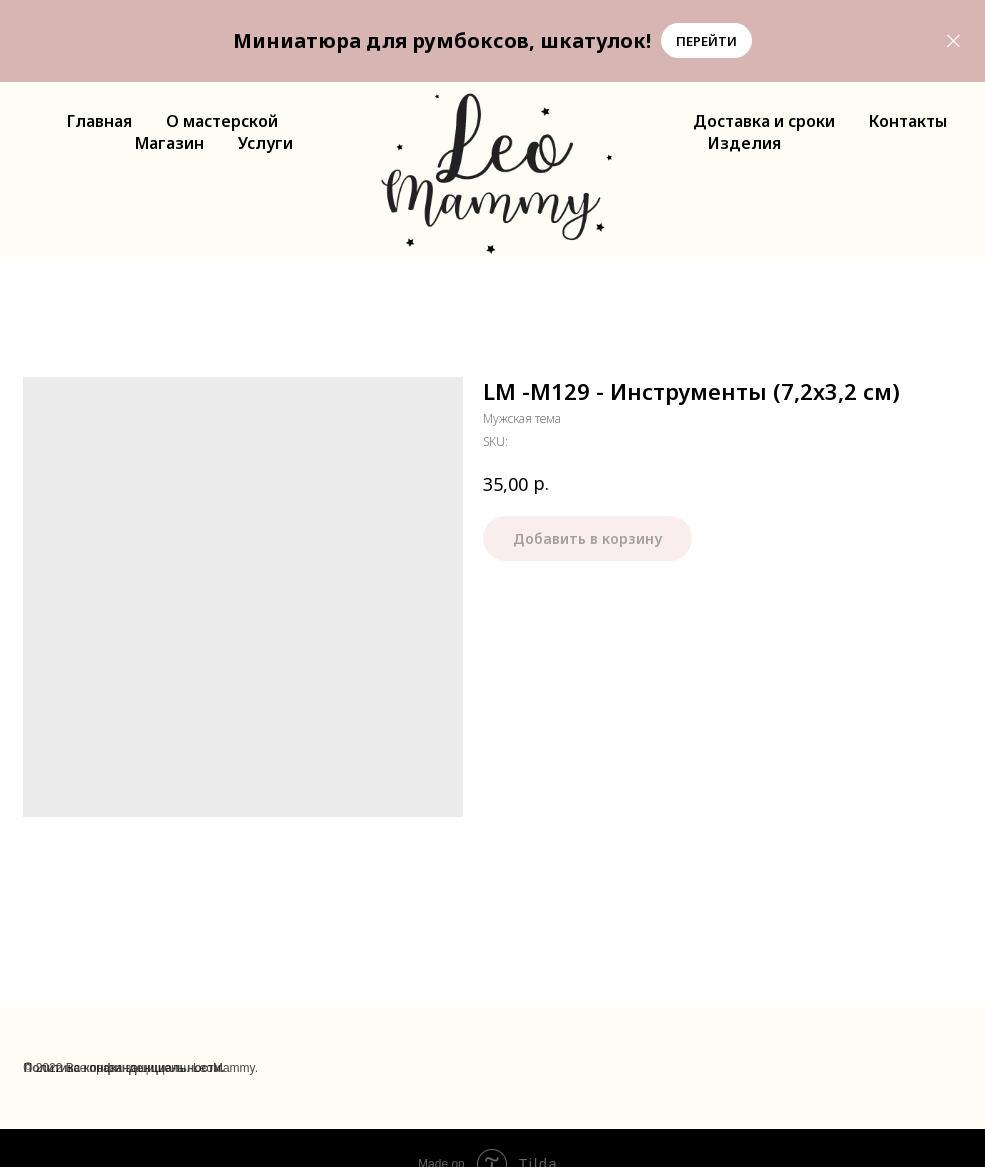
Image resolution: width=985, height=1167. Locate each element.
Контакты (908, 121)
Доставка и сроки (764, 121)
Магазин (169, 143)
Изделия (744, 143)
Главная (99, 121)
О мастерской (222, 121)
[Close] (953, 40)
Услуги (265, 143)
